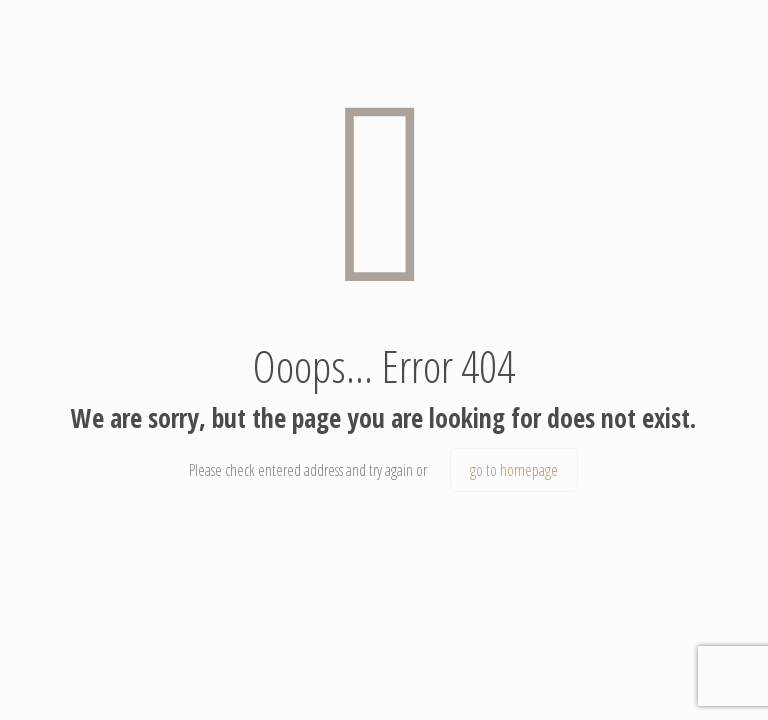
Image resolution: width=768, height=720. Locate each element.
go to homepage (514, 470)
